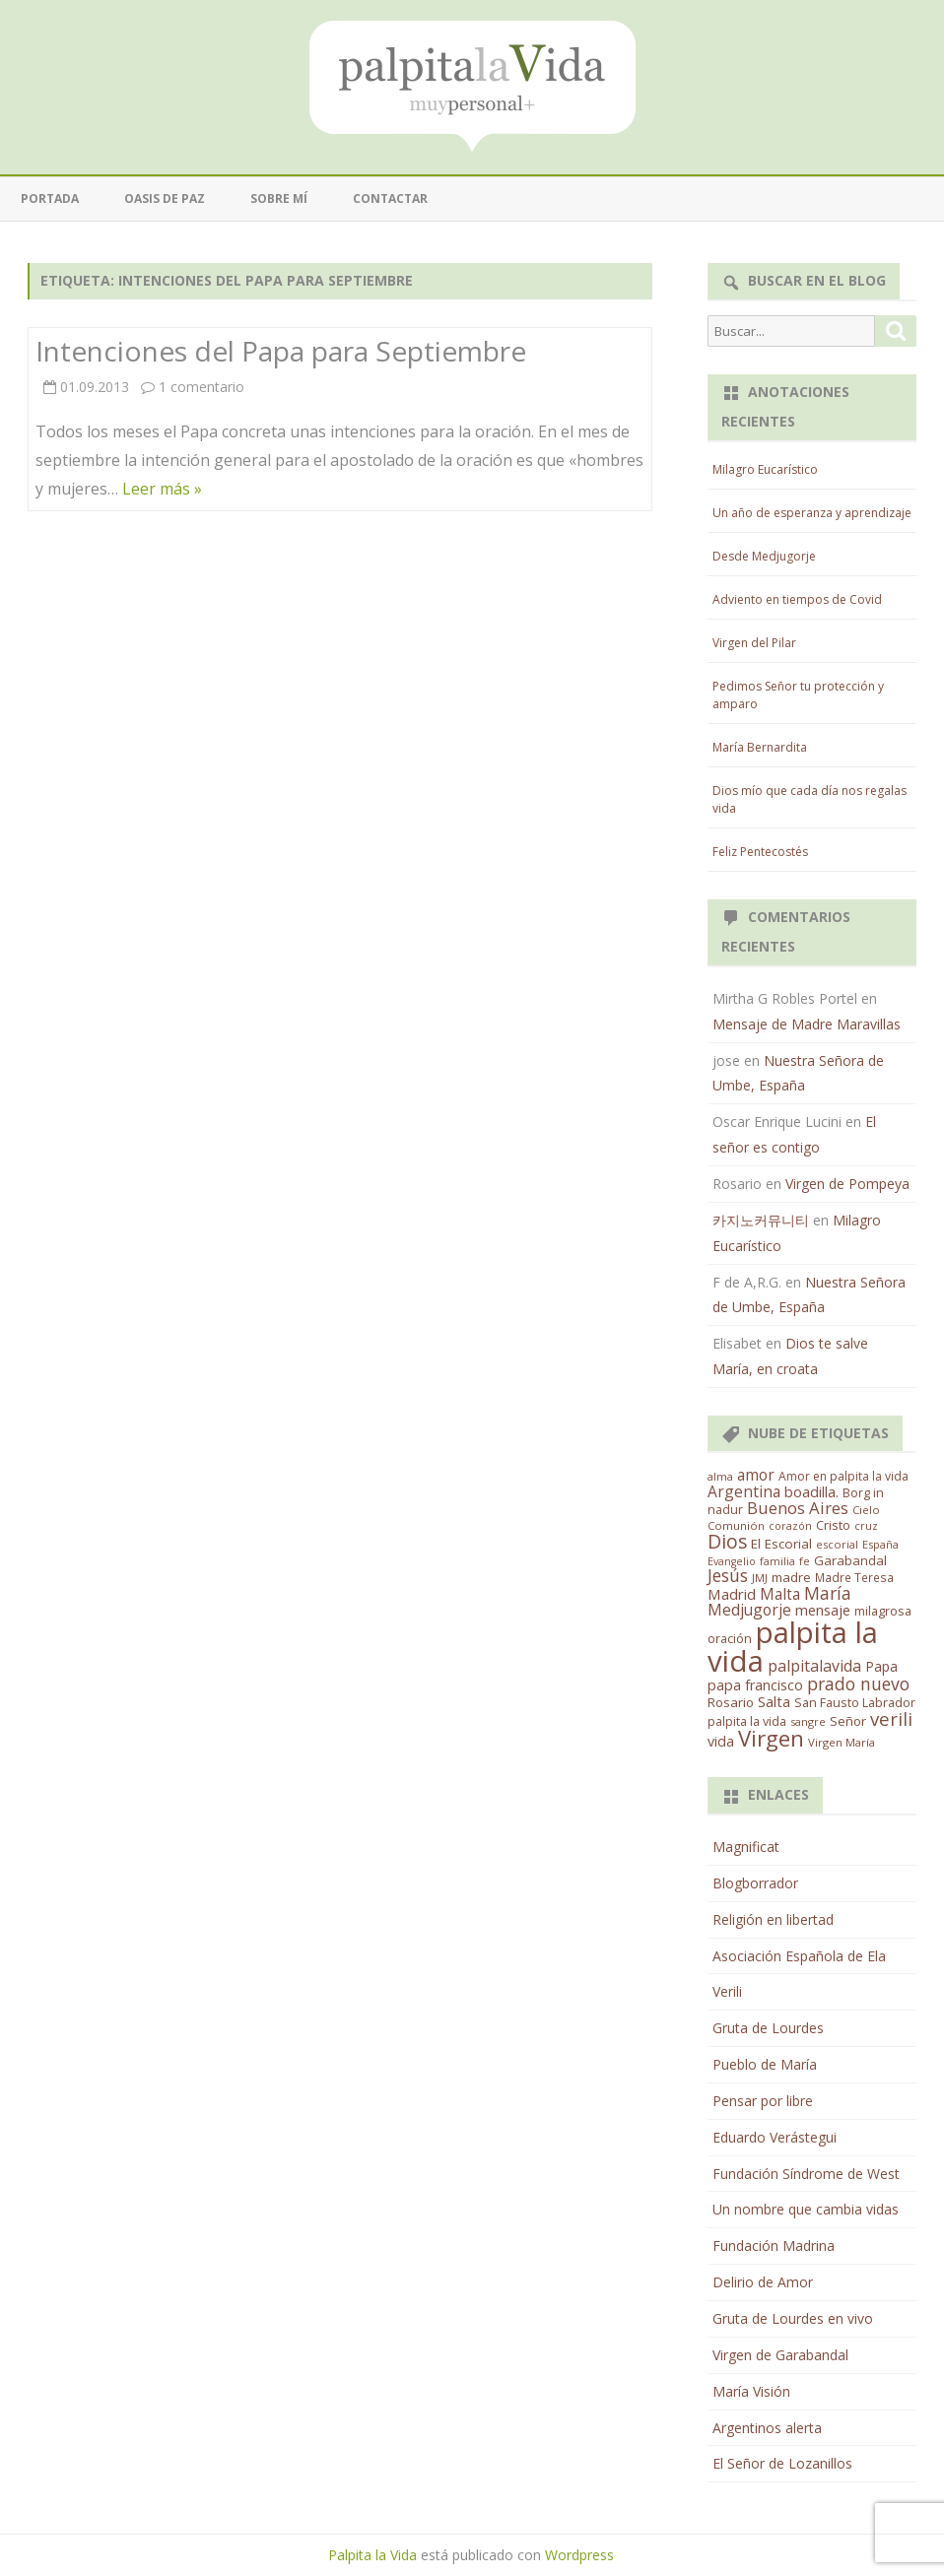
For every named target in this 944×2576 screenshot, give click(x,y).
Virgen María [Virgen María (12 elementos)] (841, 1742)
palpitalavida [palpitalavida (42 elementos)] (814, 1666)
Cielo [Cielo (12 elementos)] (866, 1509)
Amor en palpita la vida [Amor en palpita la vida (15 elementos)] (843, 1476)
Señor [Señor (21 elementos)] (848, 1721)
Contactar (390, 198)
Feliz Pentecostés (760, 851)
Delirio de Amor (762, 2282)
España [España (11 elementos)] (880, 1544)
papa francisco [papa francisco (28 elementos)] (755, 1685)
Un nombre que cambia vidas (805, 2209)
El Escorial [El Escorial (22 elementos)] (781, 1543)
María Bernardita (759, 747)
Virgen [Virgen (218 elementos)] (771, 1738)
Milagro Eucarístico (765, 469)
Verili (727, 1991)
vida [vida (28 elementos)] (721, 1741)
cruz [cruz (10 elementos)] (866, 1526)
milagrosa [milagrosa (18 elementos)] (882, 1610)
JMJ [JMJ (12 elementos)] (760, 1577)
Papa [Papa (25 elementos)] (881, 1666)
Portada (50, 198)
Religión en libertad (773, 1919)
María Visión (751, 2391)
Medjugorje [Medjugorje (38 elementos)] (749, 1609)
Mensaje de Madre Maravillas (806, 1024)
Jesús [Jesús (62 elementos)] (728, 1575)
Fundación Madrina (773, 2245)
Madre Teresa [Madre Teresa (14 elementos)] (854, 1577)
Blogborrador (755, 1883)
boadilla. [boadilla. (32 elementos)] (811, 1491)
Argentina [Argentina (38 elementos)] (744, 1491)
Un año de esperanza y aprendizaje (811, 512)
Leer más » (162, 488)
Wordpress (579, 2554)
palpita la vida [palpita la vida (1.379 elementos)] (793, 1647)
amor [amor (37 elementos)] (756, 1475)
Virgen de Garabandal (780, 2354)
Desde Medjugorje (764, 556)
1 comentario (201, 386)
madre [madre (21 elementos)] (791, 1577)
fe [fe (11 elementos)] (804, 1560)
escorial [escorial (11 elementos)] (837, 1544)
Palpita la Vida (372, 2554)
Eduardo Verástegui (774, 2137)
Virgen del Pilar (754, 642)
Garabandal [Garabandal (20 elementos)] (850, 1560)
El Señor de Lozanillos (782, 2463)
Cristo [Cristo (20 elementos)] (833, 1525)
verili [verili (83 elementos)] (891, 1718)
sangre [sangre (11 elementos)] (808, 1721)
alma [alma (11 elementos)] (720, 1476)
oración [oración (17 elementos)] (730, 1638)
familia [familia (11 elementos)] (777, 1560)
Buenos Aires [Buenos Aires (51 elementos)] (797, 1507)
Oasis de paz (164, 198)
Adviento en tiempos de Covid (797, 599)
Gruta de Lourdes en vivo (792, 2318)
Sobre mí (278, 198)
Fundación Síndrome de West (806, 2173)
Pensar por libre (762, 2100)
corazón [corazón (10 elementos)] (790, 1526)
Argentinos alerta (767, 2427)
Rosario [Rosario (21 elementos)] (731, 1702)
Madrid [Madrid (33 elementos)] (732, 1594)
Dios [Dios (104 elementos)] (727, 1541)
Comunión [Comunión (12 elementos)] (736, 1525)
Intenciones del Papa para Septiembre (280, 350)
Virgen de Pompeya (847, 1183)
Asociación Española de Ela (799, 1956)
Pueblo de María (764, 2064)
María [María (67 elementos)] (827, 1593)
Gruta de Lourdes (768, 2027)
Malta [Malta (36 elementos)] (780, 1594)
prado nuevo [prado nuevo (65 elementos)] (858, 1683)
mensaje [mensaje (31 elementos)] (822, 1609)
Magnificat (745, 1846)
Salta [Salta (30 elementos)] (774, 1701)
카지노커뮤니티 (760, 1220)
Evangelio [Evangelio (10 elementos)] (732, 1561)
